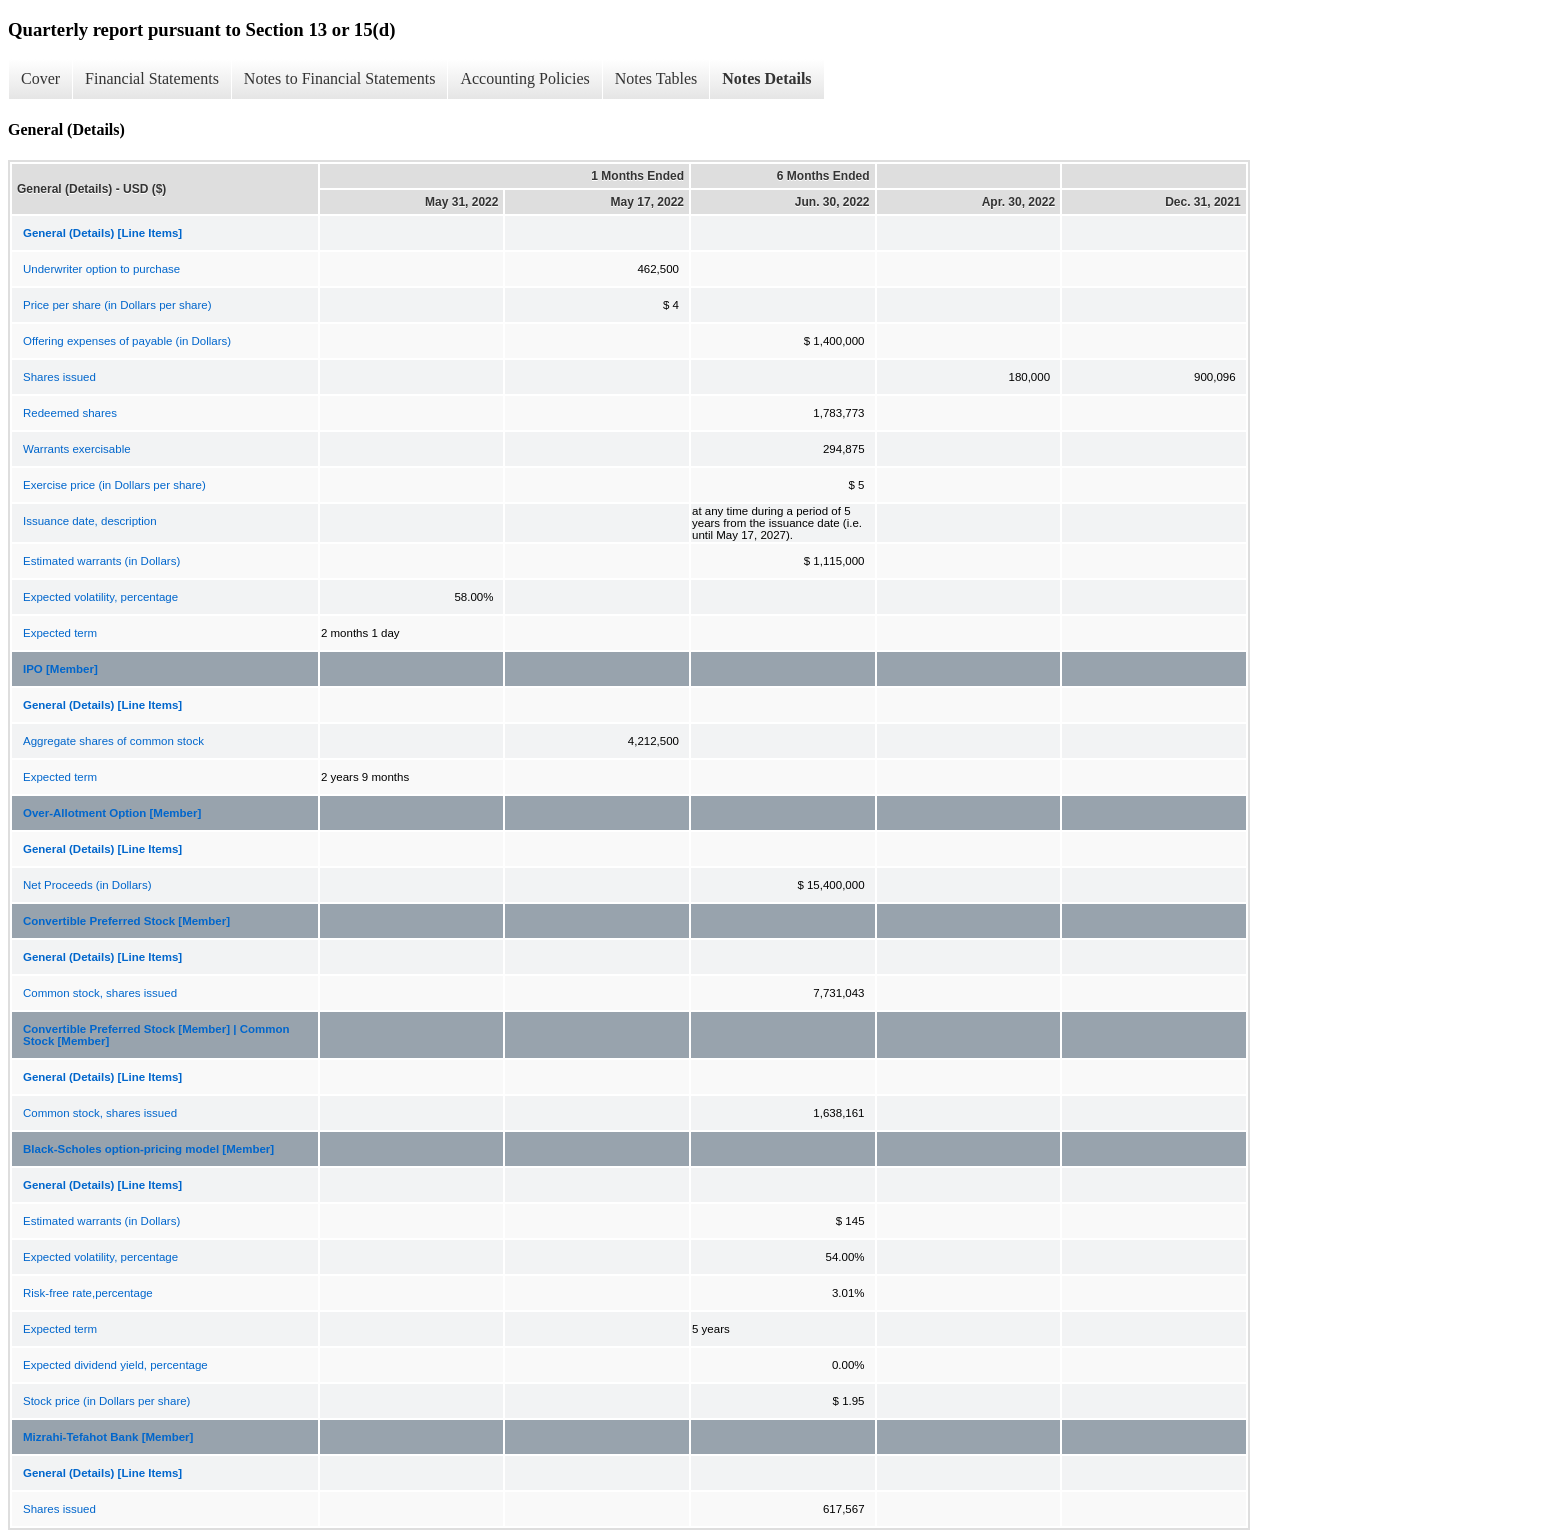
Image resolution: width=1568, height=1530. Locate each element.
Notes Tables (656, 78)
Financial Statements (152, 78)
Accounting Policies (524, 78)
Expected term (60, 633)
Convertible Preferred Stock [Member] (126, 921)
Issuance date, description (90, 521)
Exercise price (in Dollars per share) (114, 485)
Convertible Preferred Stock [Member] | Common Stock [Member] (156, 1035)
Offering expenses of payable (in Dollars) (127, 341)
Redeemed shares (70, 413)
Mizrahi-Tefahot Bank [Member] (108, 1437)
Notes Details (766, 78)
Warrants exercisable (77, 449)
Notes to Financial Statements (340, 78)
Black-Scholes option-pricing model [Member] (148, 1149)
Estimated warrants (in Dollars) (101, 561)
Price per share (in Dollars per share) (117, 305)
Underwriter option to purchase (101, 269)
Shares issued (59, 377)
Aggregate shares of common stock (113, 741)
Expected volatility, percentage (100, 597)
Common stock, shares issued (100, 993)
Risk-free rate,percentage (88, 1293)
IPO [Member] (60, 669)
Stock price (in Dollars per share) (106, 1401)
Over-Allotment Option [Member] (112, 813)
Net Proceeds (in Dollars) (87, 885)
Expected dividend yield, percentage (115, 1365)
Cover (40, 78)
